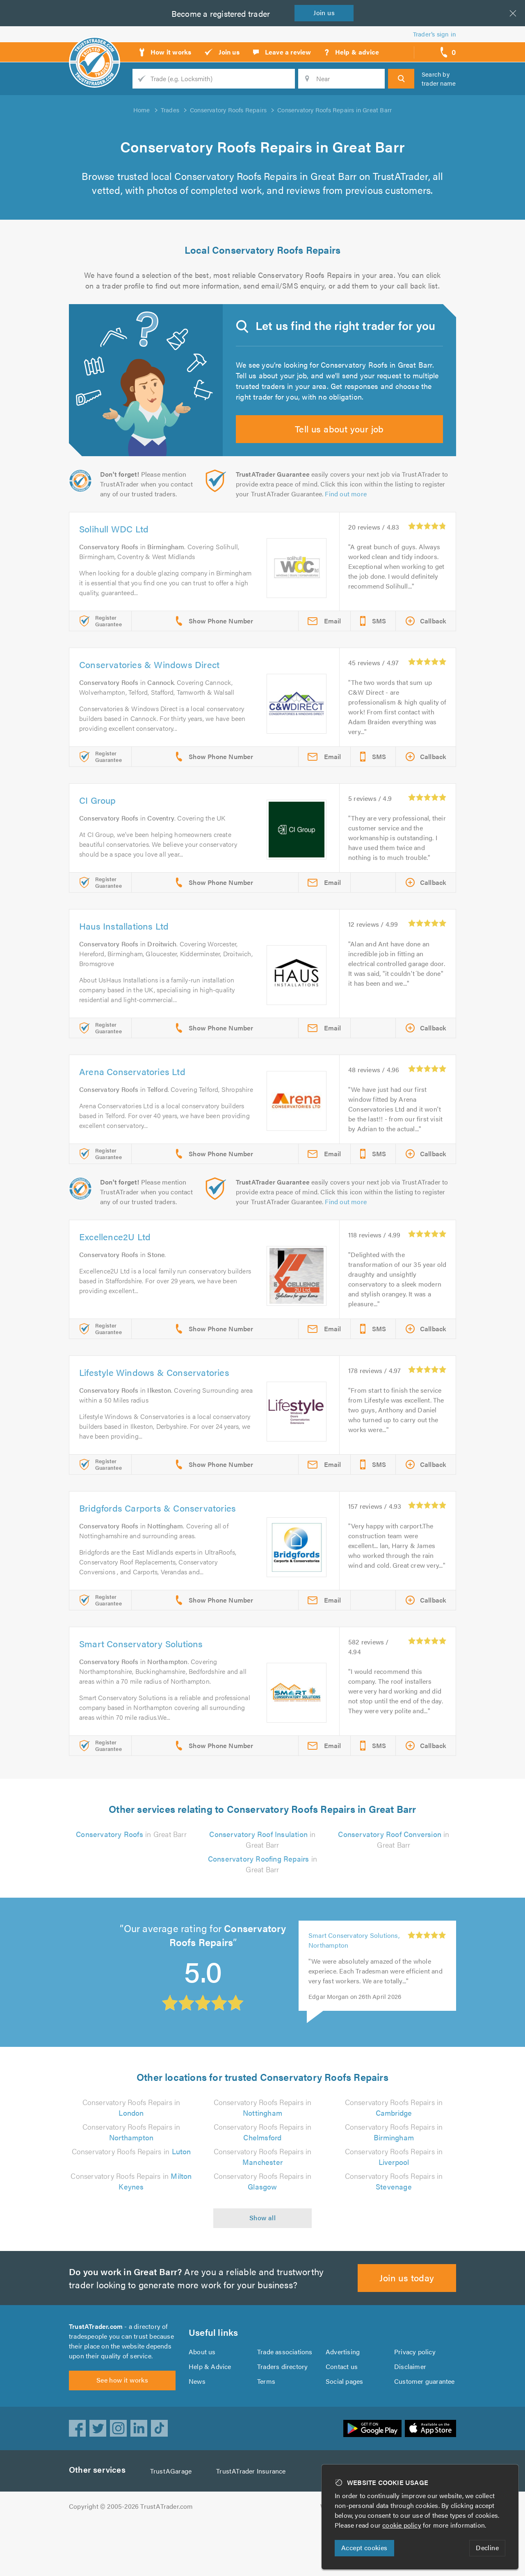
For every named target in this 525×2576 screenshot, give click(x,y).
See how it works (122, 2434)
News (197, 2431)
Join (326, 12)
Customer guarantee (424, 2431)
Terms (266, 2431)
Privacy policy (415, 2401)
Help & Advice (210, 2416)
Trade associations (285, 2401)
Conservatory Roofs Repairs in (131, 2196)
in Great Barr (131, 1879)
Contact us (342, 2416)
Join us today (407, 2322)
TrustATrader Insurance (253, 2525)
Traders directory (282, 2416)
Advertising (342, 2401)
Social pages (345, 2431)
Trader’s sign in (434, 33)
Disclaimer (410, 2416)
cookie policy (403, 2524)
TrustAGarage (173, 2525)
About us (202, 2401)
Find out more (347, 509)
